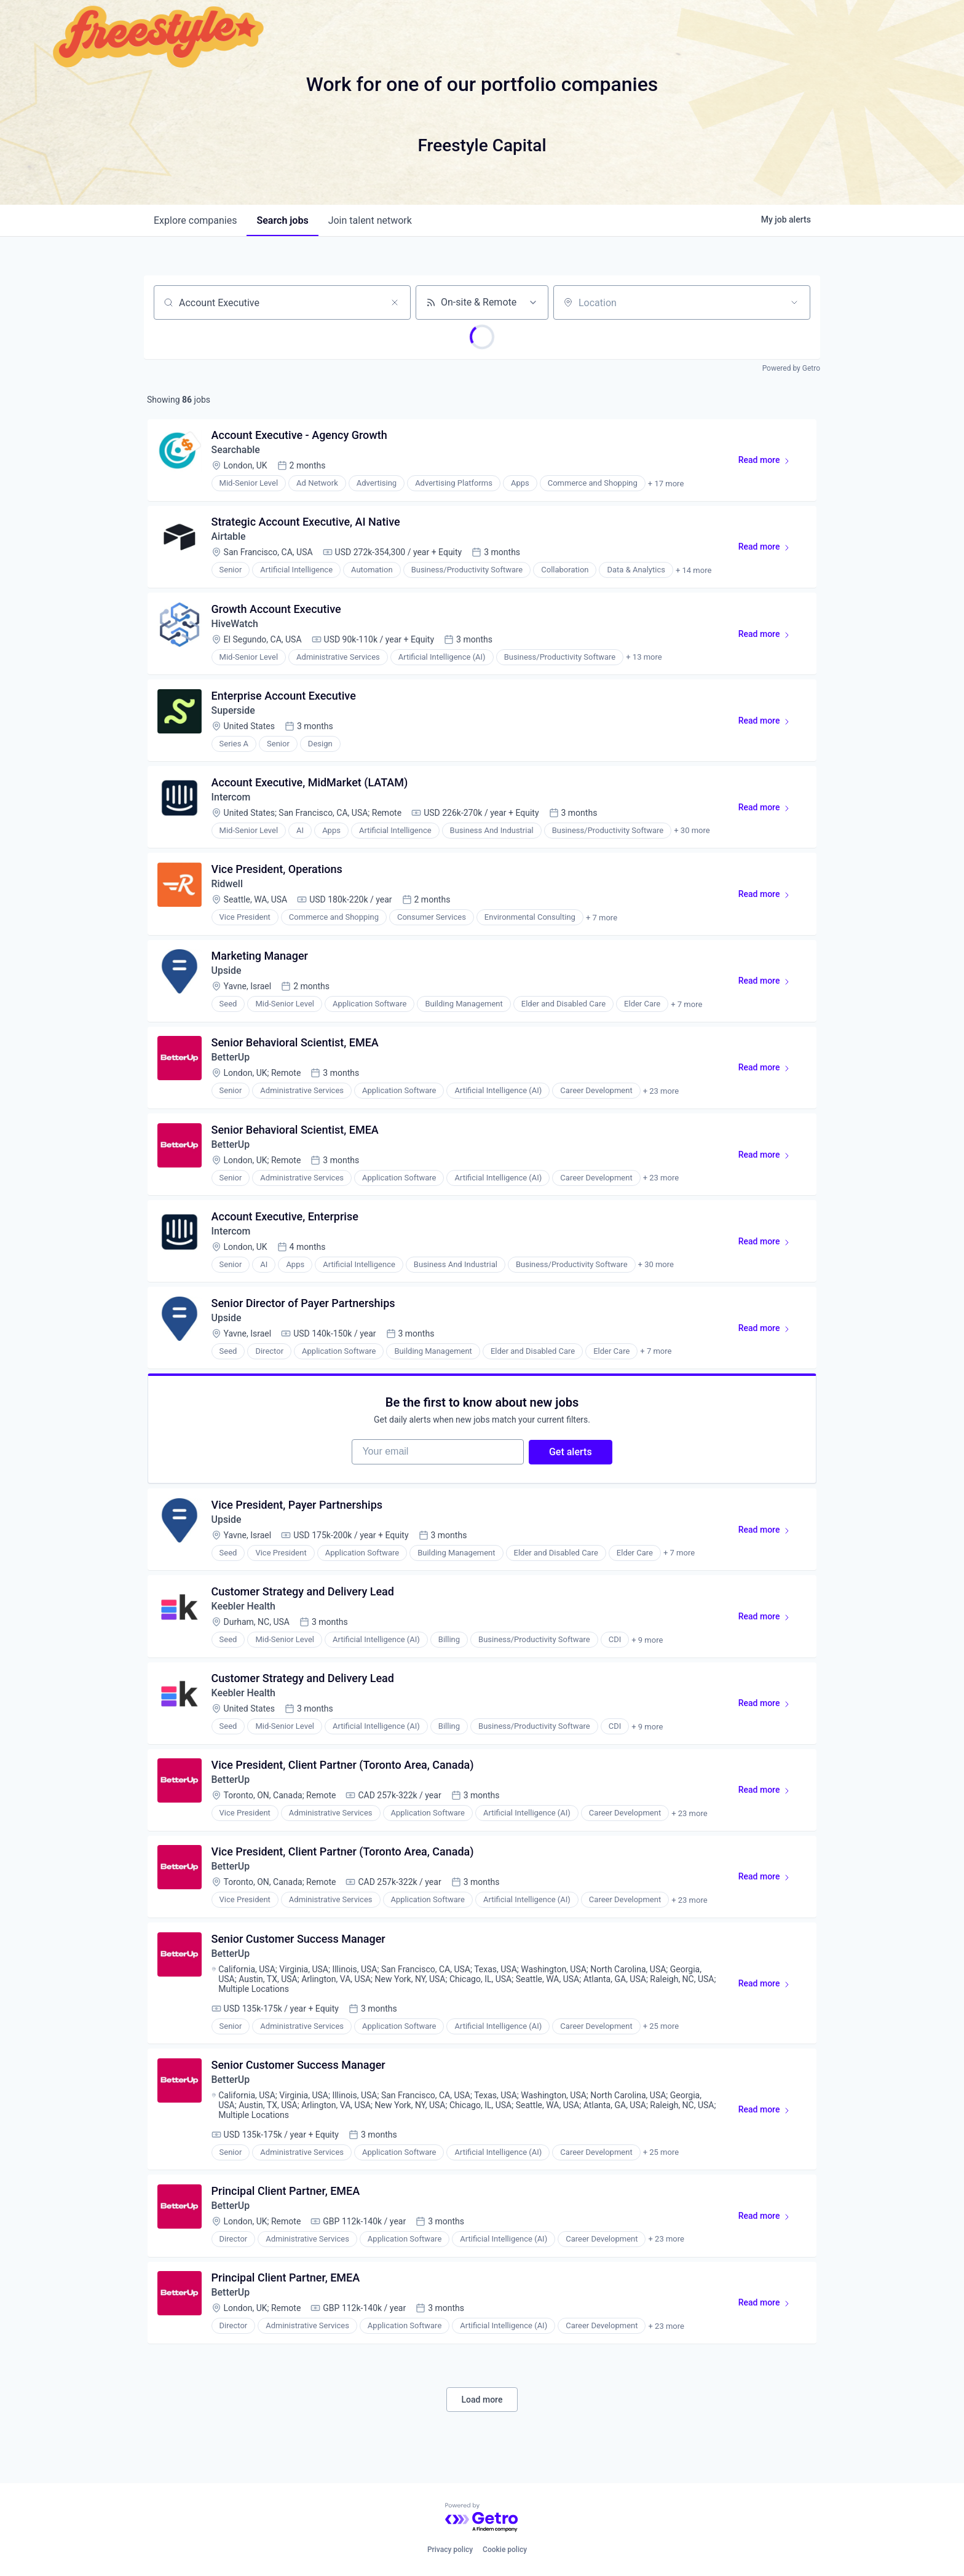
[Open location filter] (794, 302)
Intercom (231, 799)
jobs (282, 220)
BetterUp (230, 1061)
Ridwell (227, 887)
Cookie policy (505, 2549)
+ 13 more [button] (644, 658)
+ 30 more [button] (692, 833)
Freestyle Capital (481, 145)
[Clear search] (394, 302)
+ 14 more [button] (693, 571)
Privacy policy (450, 2549)
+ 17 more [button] (666, 484)
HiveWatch (235, 625)
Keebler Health (245, 1614)
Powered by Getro (791, 368)
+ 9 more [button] (647, 1648)
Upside (226, 974)
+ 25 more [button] (661, 2036)
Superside (233, 712)
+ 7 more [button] (601, 920)
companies (195, 220)
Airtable (228, 537)
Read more (769, 463)
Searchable (236, 450)
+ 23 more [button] (661, 1095)
